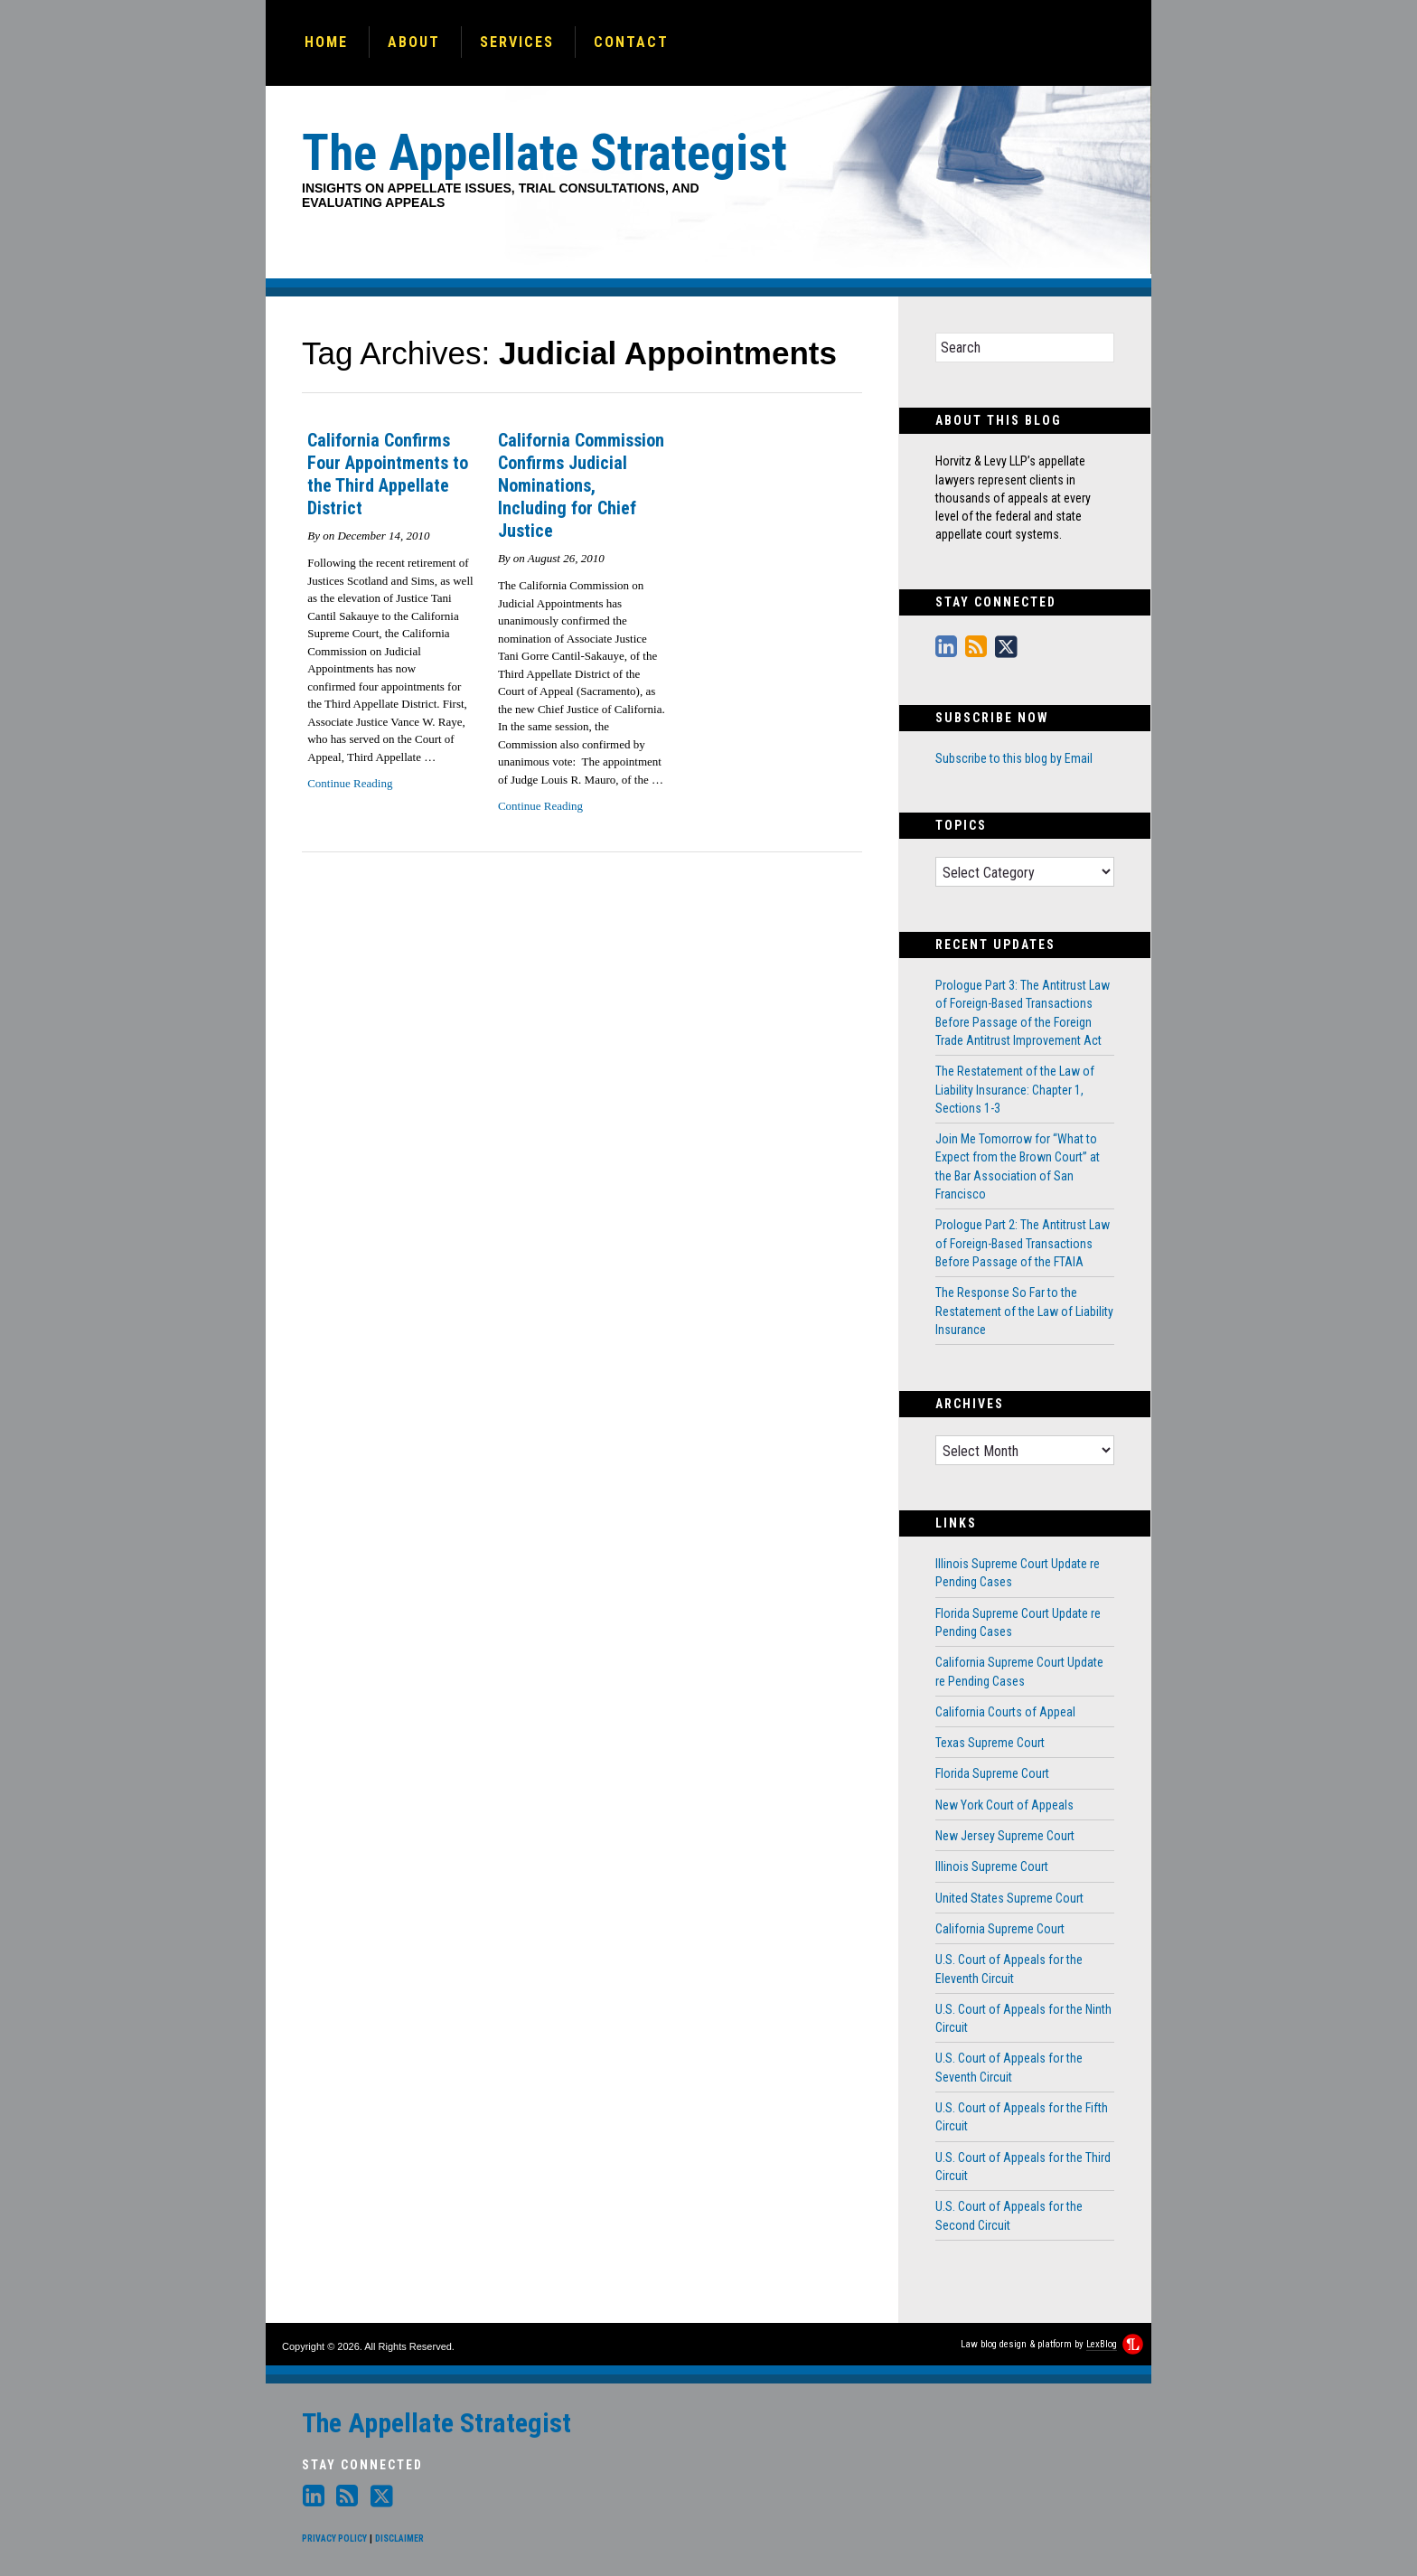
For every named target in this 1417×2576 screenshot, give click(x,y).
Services (517, 42)
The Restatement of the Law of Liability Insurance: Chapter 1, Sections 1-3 (1014, 1089)
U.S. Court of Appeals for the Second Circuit (1009, 2215)
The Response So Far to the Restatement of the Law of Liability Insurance (1024, 1311)
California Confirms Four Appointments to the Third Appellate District (387, 474)
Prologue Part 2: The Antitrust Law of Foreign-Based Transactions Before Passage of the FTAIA (1022, 1243)
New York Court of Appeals (1004, 1805)
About (414, 42)
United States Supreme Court (1009, 1898)
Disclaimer (399, 2538)
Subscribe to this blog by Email (1014, 758)
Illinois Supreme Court (991, 1866)
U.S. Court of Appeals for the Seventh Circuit (1009, 2067)
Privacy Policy (334, 2538)
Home (326, 42)
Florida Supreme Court (992, 1773)
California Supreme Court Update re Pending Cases (1019, 1671)
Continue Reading (349, 783)
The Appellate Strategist (436, 2423)
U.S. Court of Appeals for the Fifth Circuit (1021, 2117)
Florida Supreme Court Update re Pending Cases (1018, 1622)
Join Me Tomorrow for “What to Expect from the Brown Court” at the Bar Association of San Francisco (1017, 1166)
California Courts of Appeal (1005, 1712)
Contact (631, 42)
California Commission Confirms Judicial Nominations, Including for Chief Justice (581, 485)
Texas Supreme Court (990, 1742)
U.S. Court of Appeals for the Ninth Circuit (1023, 2018)
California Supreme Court (1000, 1929)
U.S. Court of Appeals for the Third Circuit (1023, 2166)
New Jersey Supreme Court (1004, 1836)
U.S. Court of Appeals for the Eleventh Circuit (1009, 1968)
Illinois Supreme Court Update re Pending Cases (1017, 1572)
